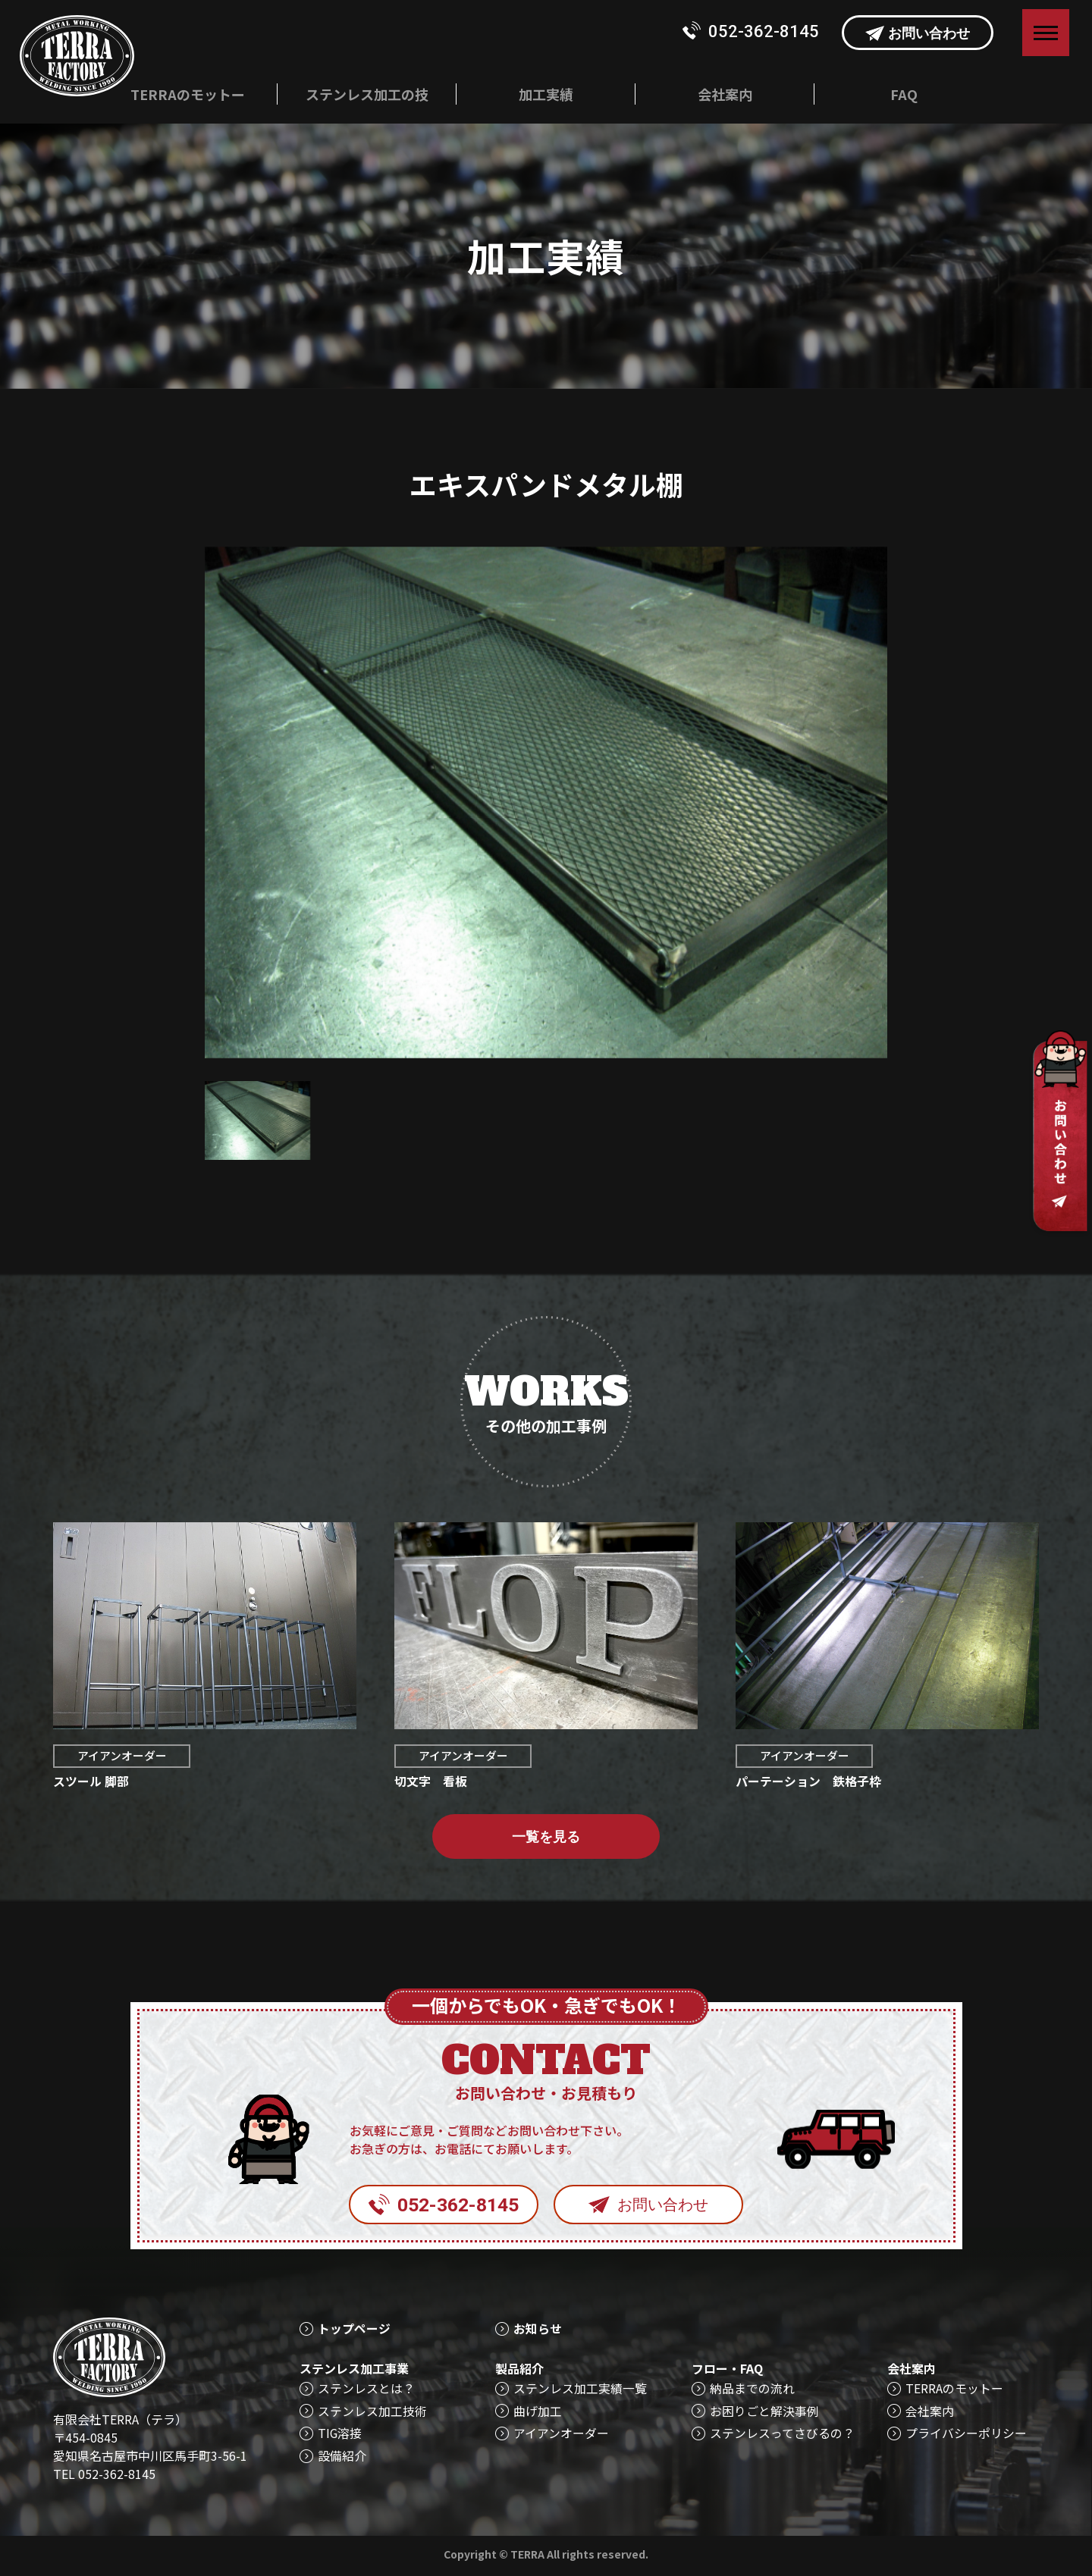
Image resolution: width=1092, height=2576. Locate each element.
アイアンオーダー (123, 1757)
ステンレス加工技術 (372, 2411)
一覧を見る (546, 1838)
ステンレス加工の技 (367, 94)
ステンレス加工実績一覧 (580, 2388)
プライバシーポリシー (966, 2433)
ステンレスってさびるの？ (782, 2433)
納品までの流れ (752, 2388)
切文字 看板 (430, 1782)
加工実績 (546, 94)
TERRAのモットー (187, 94)
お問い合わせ (917, 33)
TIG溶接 (340, 2433)
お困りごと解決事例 (764, 2411)
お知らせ (537, 2329)
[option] (546, 802)
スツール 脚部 (91, 1782)
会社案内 (725, 94)
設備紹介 (342, 2456)
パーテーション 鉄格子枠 (808, 1782)
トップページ (354, 2329)
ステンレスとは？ (366, 2388)
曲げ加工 (537, 2411)
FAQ (904, 94)
